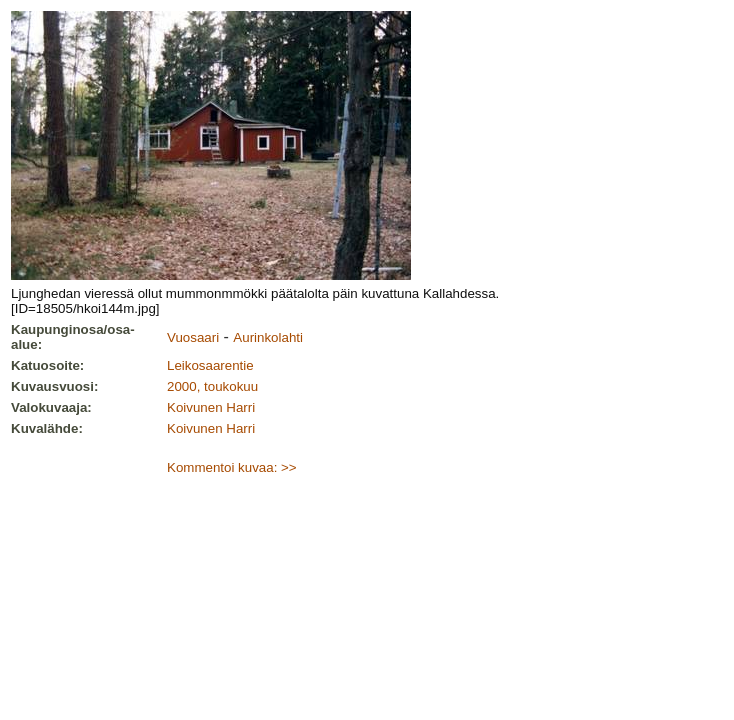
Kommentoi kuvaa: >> (232, 467)
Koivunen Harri (211, 407)
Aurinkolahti (268, 337)
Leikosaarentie (210, 365)
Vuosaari (193, 337)
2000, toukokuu (212, 386)
